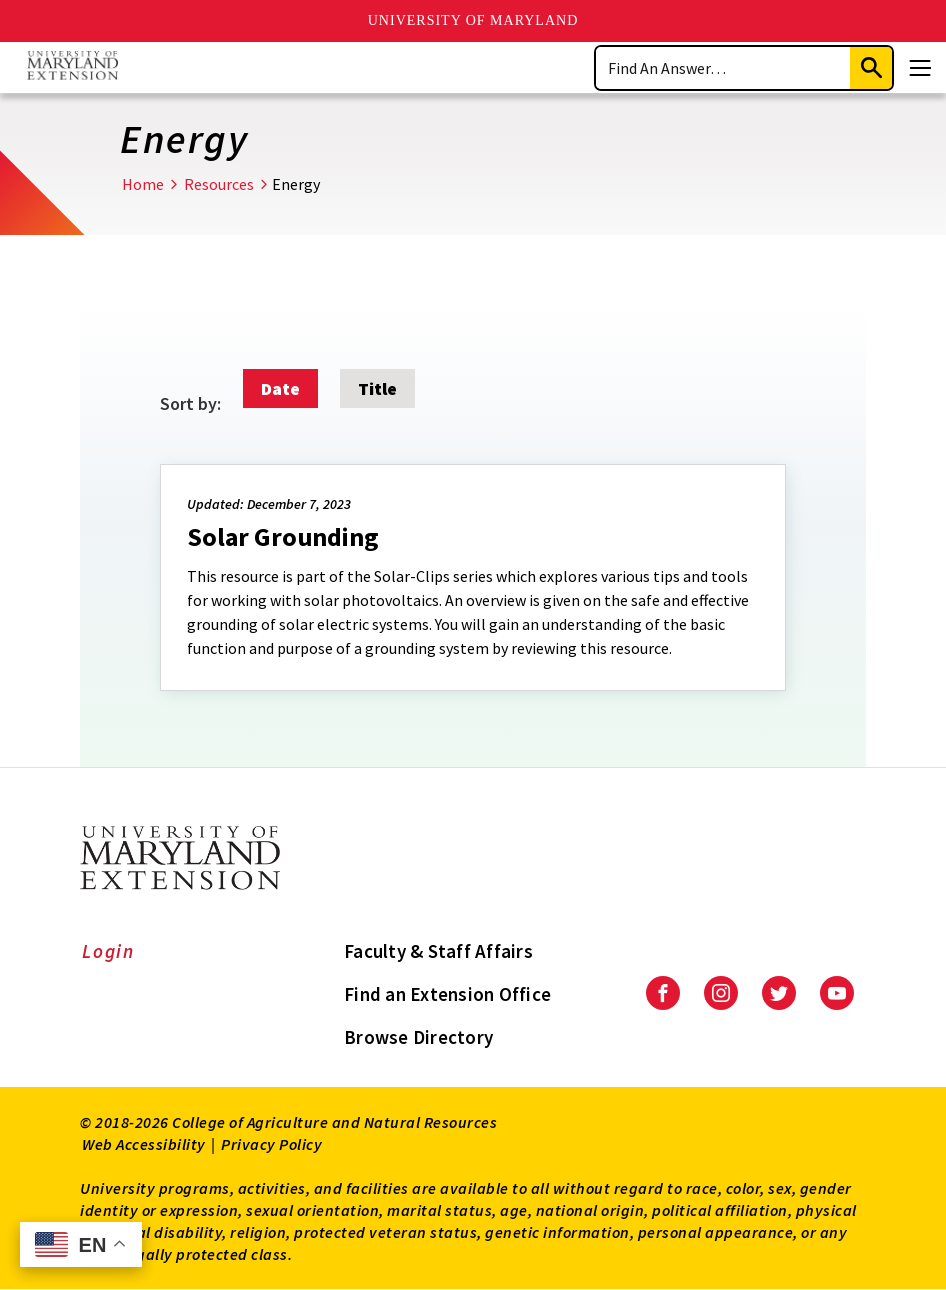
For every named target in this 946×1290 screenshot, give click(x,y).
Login (108, 951)
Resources (219, 184)
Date (280, 388)
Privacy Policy (271, 1144)
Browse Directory (418, 1037)
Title (377, 388)
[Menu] (920, 68)
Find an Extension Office (447, 994)
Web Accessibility (144, 1144)
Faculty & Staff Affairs (438, 951)
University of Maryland (473, 20)
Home (143, 184)
